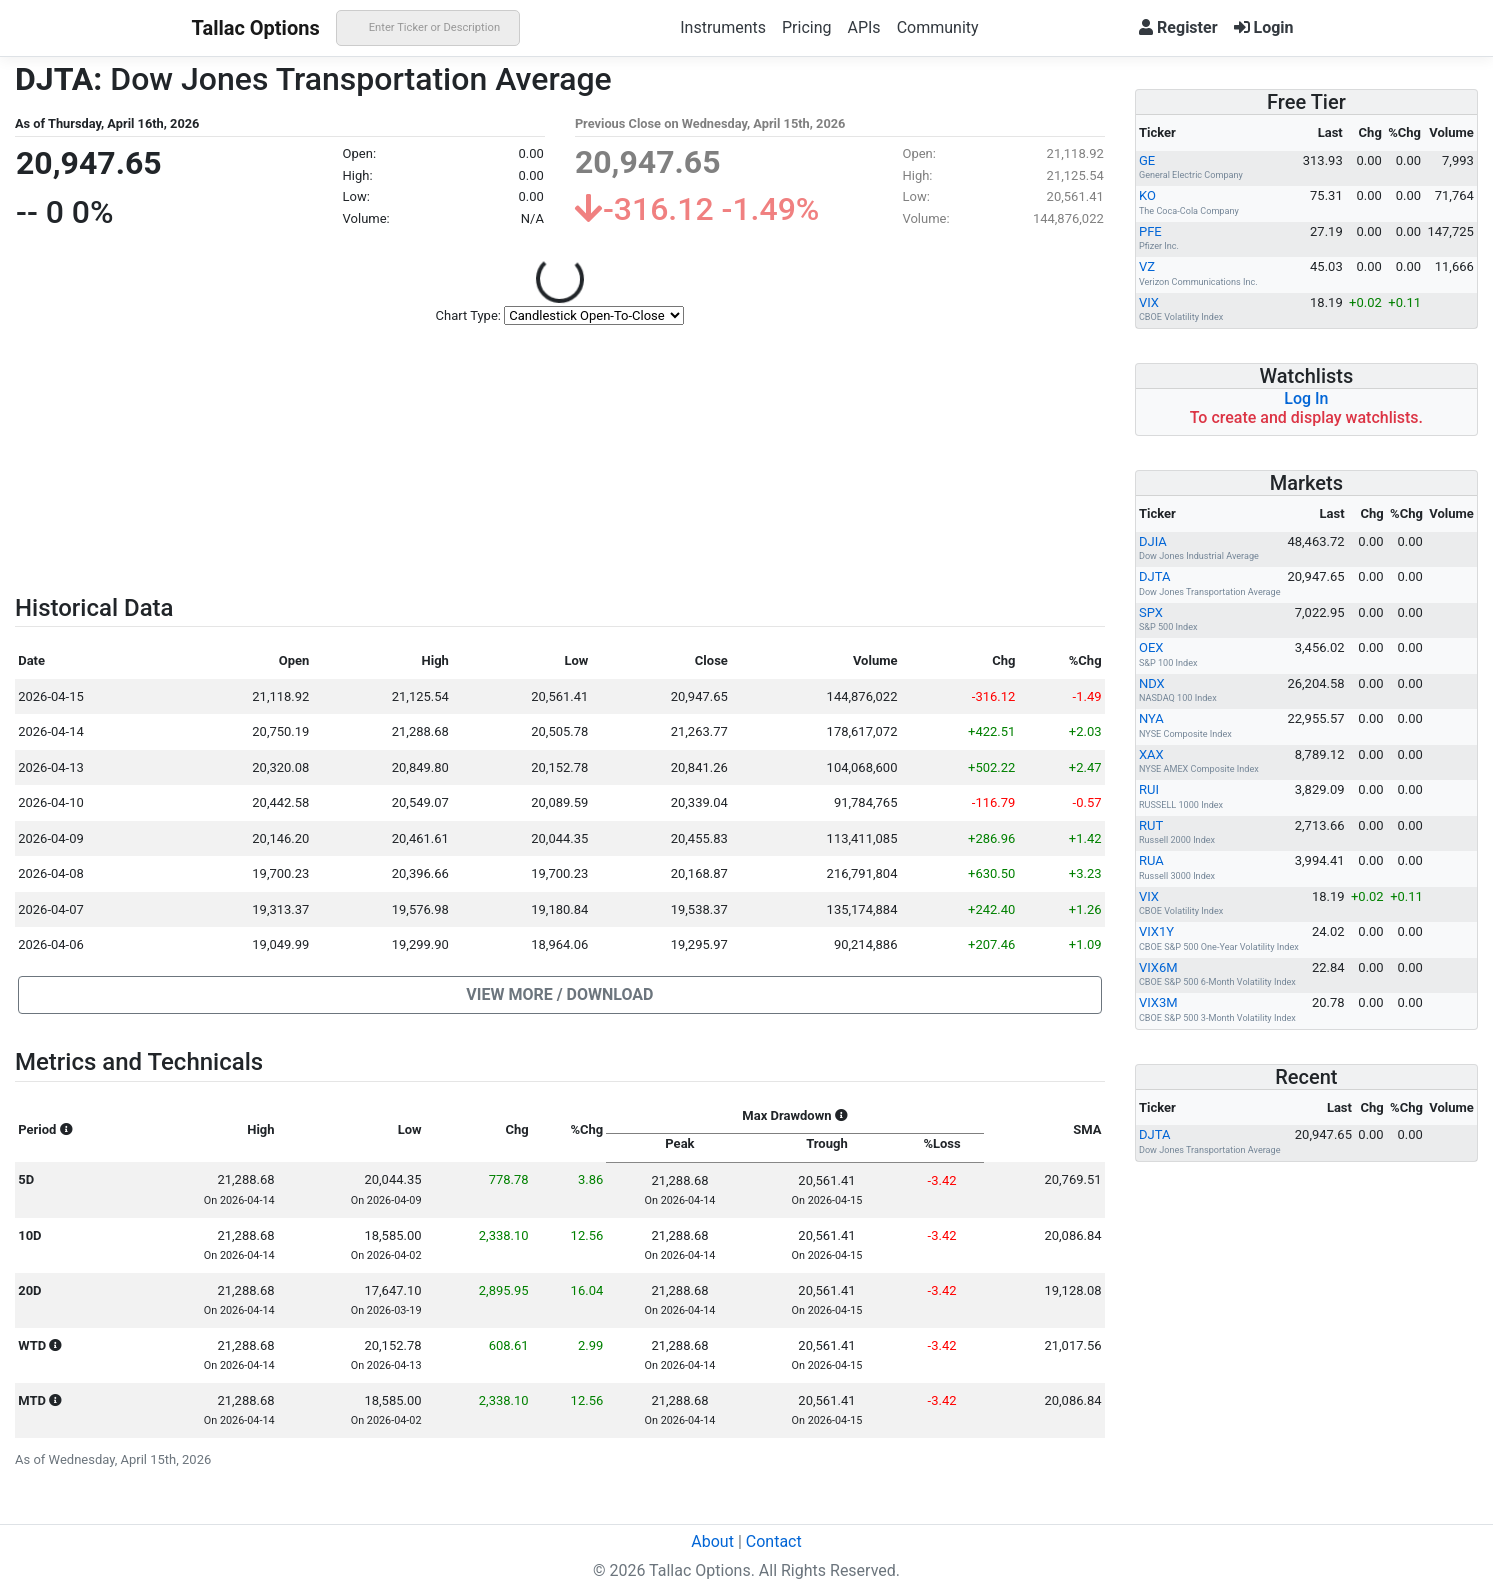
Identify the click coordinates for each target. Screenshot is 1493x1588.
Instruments (723, 27)
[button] (559, 995)
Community (938, 27)
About (712, 1541)
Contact (774, 1541)
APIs (863, 27)
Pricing (807, 27)
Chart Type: (468, 315)
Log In (1306, 398)
